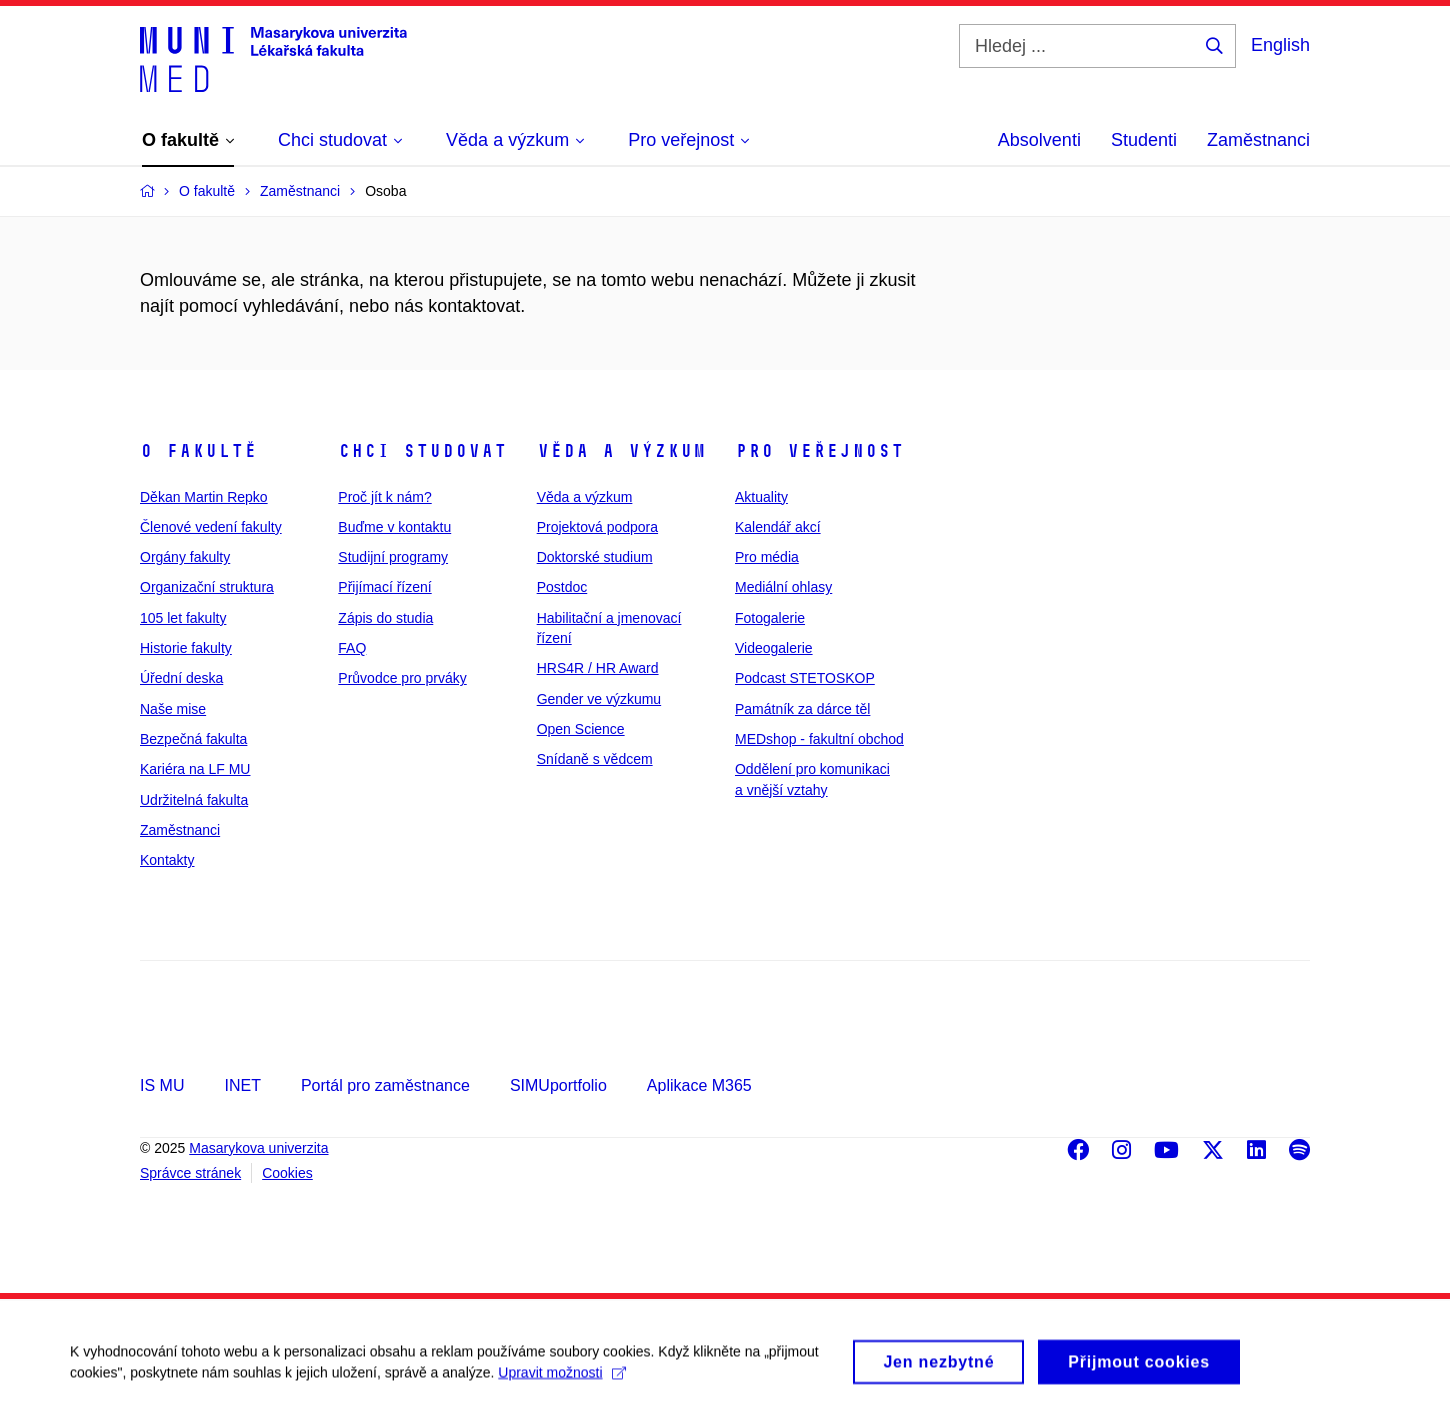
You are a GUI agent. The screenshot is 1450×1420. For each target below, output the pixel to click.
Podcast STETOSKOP (805, 678)
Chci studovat (422, 451)
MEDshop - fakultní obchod (819, 739)
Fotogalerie (770, 618)
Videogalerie (774, 648)
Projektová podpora (597, 527)
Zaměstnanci (1258, 140)
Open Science (581, 729)
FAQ (352, 648)
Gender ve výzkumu (599, 699)
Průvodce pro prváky (402, 678)
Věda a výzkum (621, 451)
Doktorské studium (595, 557)
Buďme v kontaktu (394, 527)
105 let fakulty (183, 618)
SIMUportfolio (558, 1085)
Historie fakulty (186, 648)
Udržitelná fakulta (194, 800)
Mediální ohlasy (783, 587)
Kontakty (167, 860)
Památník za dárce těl (802, 709)
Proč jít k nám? (384, 497)
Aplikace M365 (699, 1085)
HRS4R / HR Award (598, 668)
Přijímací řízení (384, 587)
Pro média (767, 557)
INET (242, 1085)
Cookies (287, 1173)
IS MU (162, 1085)
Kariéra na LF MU (195, 769)
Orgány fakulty (185, 557)
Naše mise (173, 709)
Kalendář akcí (778, 527)
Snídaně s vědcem (595, 759)
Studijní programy (393, 557)
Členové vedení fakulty (211, 527)
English (1280, 45)
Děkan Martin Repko (204, 497)
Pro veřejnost (819, 451)
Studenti (1144, 140)
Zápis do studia (385, 618)
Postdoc (562, 587)
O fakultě (198, 451)
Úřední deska (181, 678)
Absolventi (1039, 140)
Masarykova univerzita (258, 1148)
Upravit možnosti (561, 1380)
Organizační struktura (207, 587)
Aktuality (761, 497)
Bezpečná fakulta (193, 739)
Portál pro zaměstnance (385, 1085)
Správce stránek (190, 1173)
